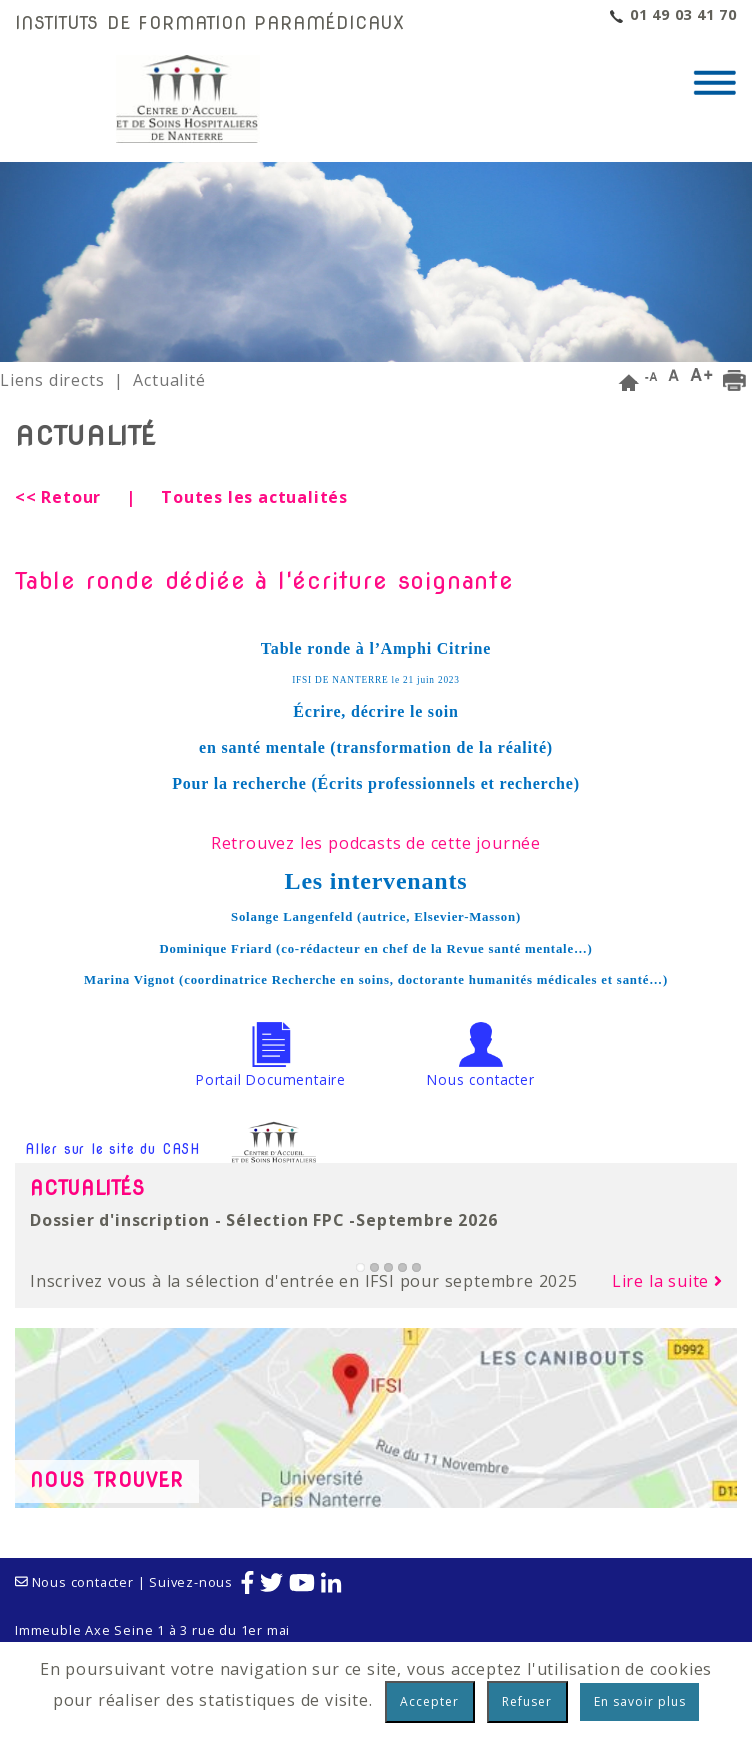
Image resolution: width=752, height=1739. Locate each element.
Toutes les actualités (254, 497)
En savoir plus (640, 1701)
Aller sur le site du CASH (173, 1150)
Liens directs (52, 380)
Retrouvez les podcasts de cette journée (376, 843)
